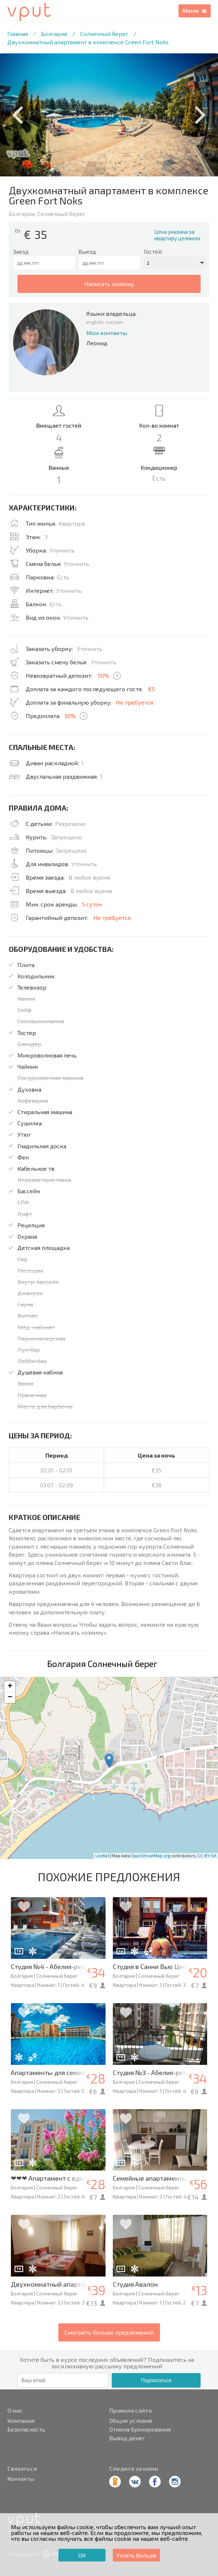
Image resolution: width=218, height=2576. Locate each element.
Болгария (54, 33)
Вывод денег (127, 2438)
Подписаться (156, 2380)
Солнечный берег (104, 33)
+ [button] (10, 1686)
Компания (20, 2421)
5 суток (92, 904)
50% (104, 675)
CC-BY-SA (207, 1855)
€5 (151, 688)
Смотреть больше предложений (109, 2332)
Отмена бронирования (140, 2429)
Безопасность (26, 2429)
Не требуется (134, 702)
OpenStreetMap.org (150, 1855)
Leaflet (102, 1855)
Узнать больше (136, 2555)
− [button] (10, 1697)
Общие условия (130, 2421)
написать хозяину (109, 283)
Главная (17, 33)
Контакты (20, 2479)
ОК (82, 2555)
